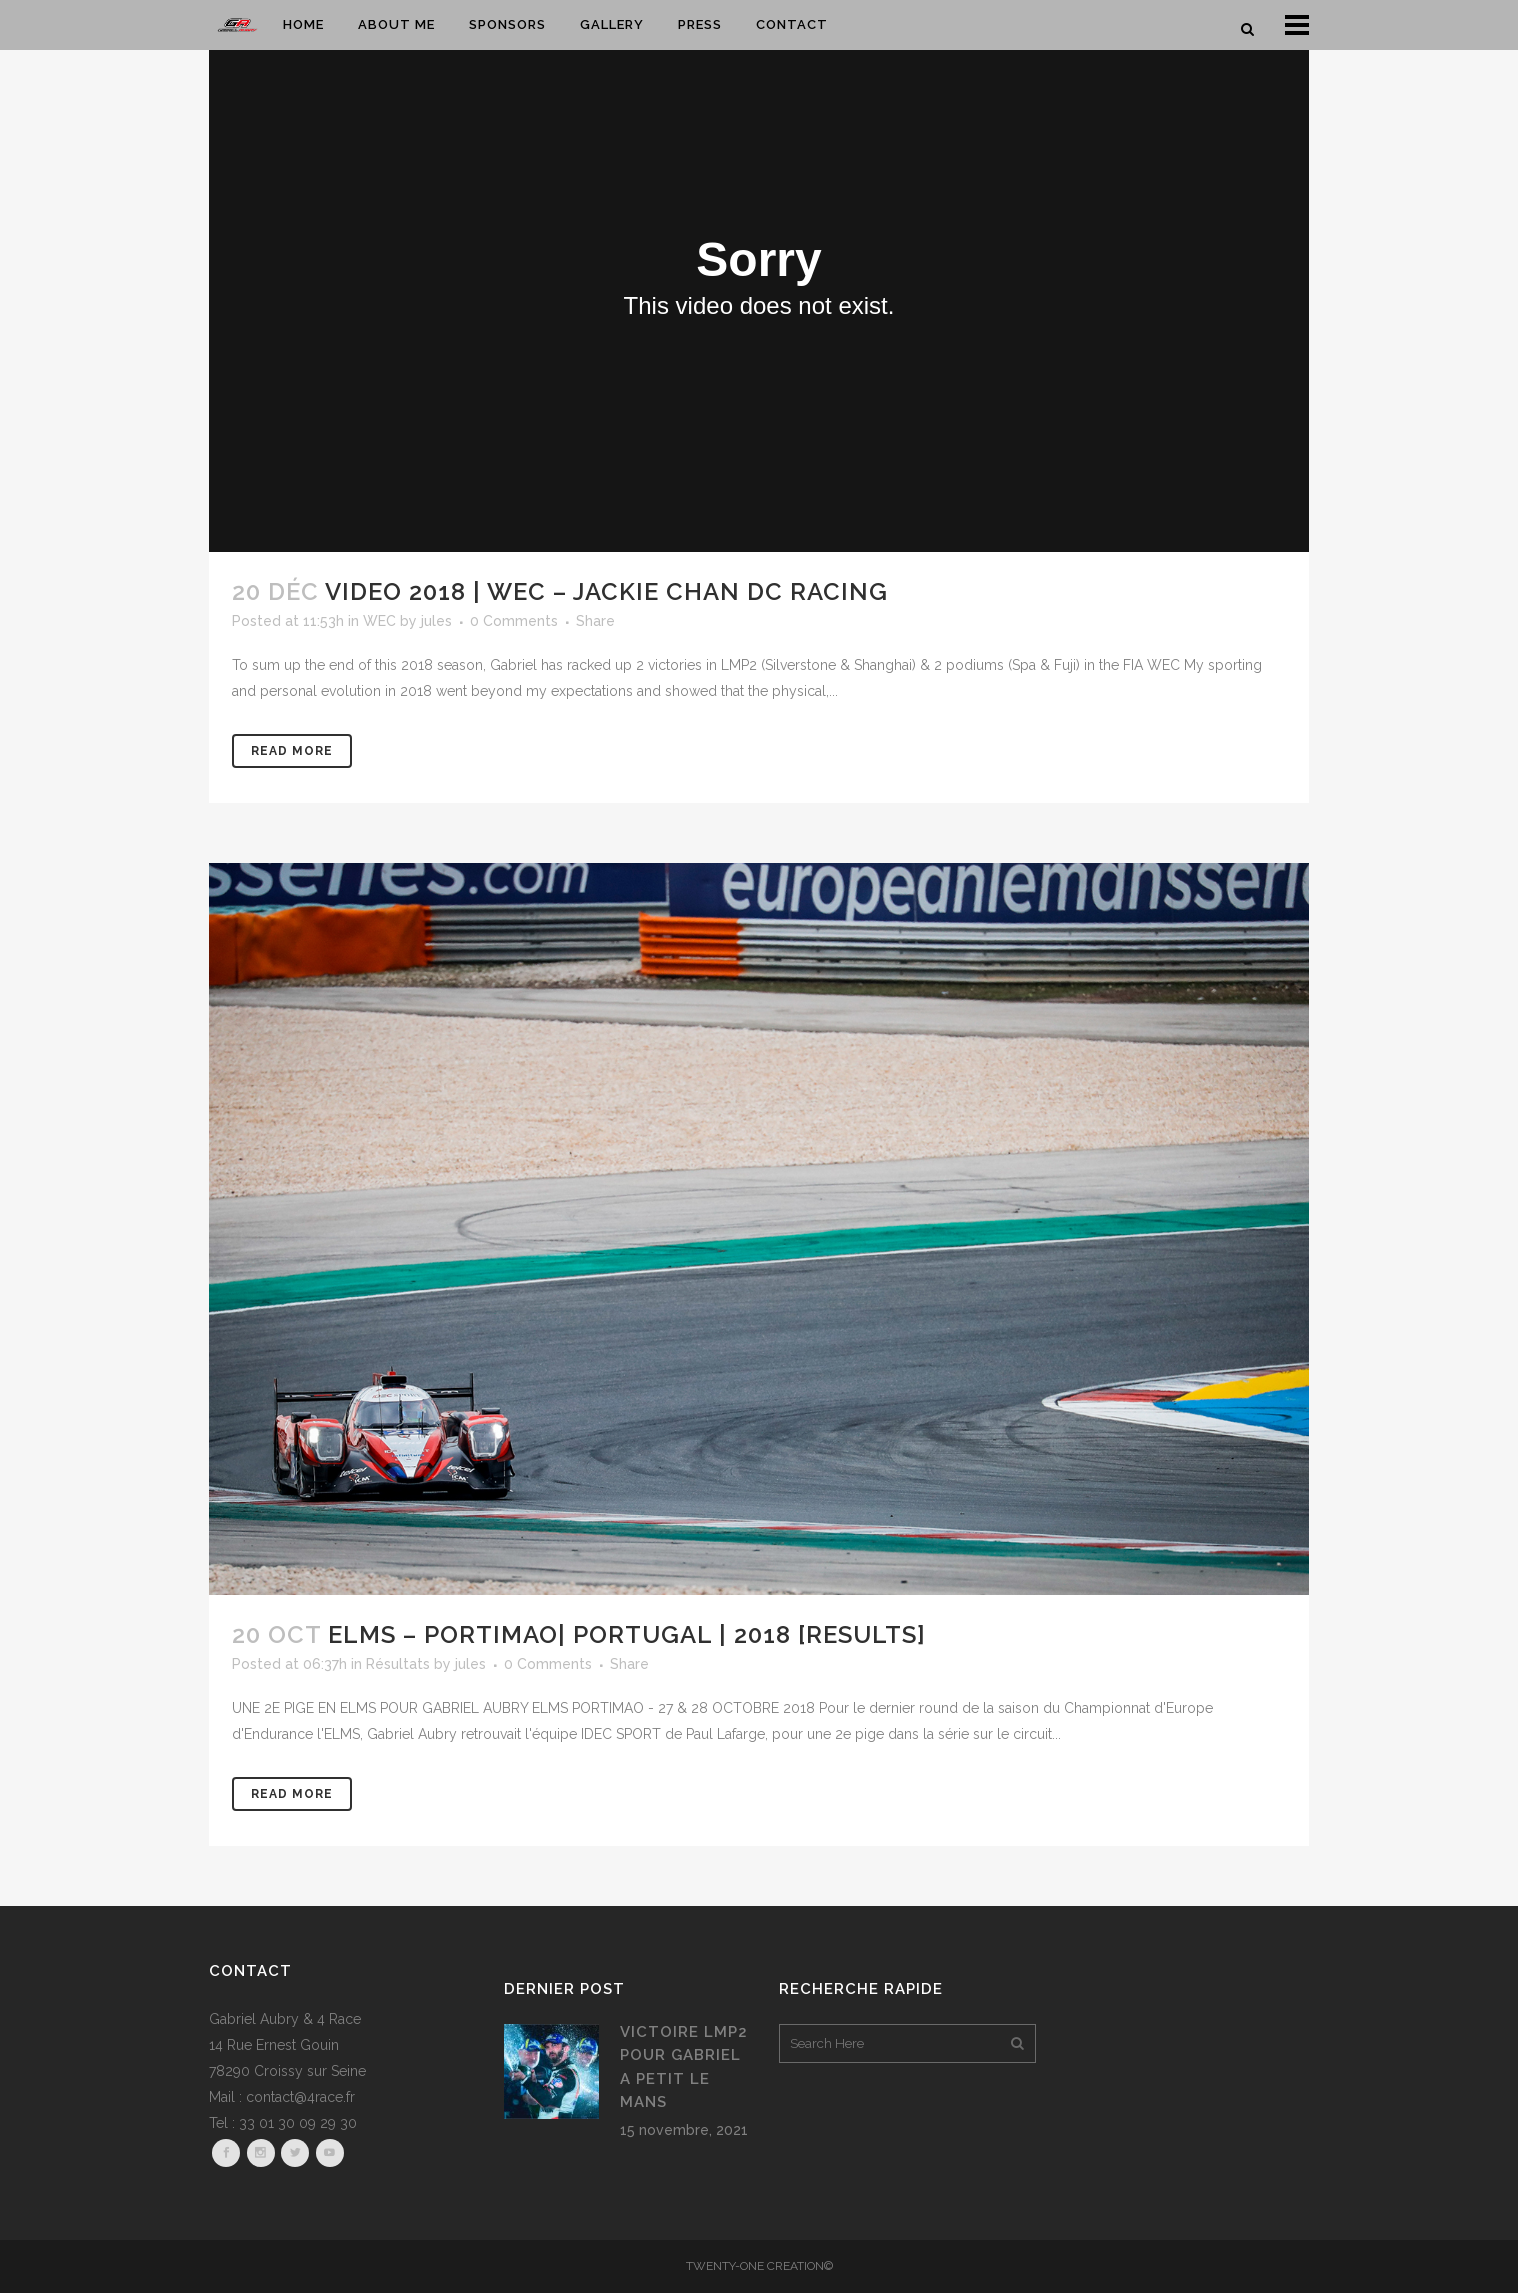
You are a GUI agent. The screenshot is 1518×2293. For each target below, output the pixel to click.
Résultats (398, 1664)
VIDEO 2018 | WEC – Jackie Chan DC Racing (606, 591)
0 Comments (514, 621)
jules (436, 621)
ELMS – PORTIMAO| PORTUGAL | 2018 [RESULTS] (627, 1634)
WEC (379, 621)
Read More (292, 751)
